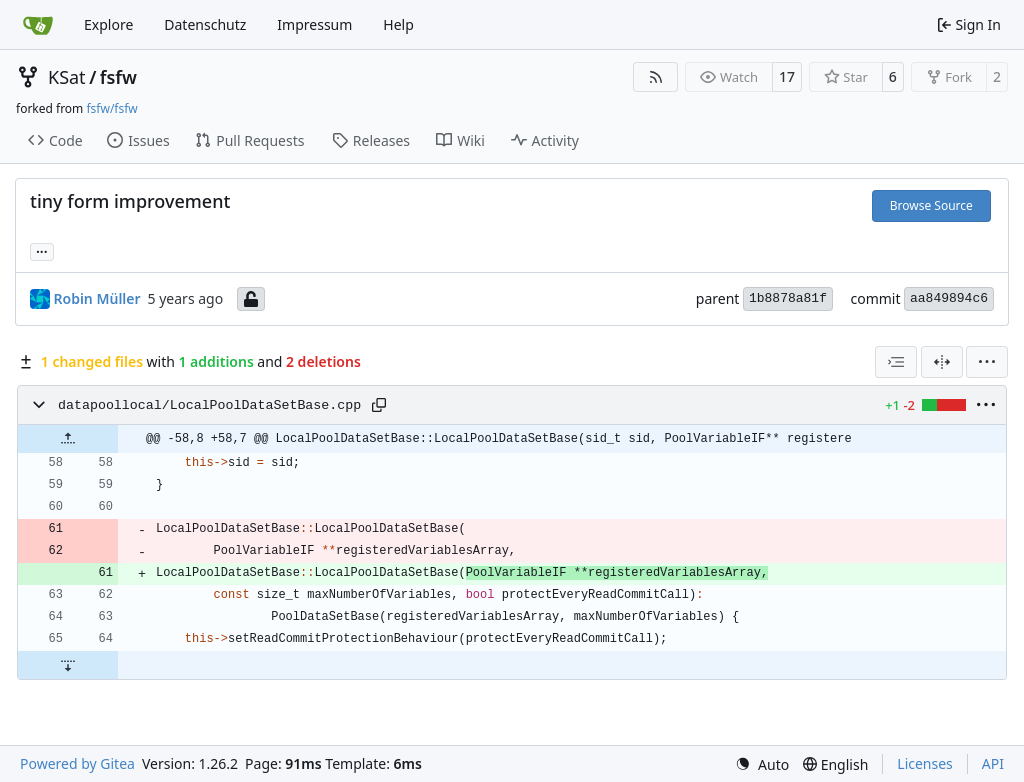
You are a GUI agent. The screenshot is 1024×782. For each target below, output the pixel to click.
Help (398, 24)
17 (787, 76)
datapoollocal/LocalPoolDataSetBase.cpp (209, 405)
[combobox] (896, 362)
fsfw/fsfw (111, 108)
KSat (67, 77)
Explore (108, 24)
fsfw (118, 77)
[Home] (38, 25)
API (993, 763)
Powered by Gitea (77, 763)
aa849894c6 (949, 298)
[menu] (987, 362)
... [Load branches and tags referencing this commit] (42, 250)
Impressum (314, 24)
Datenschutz (205, 24)
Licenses (925, 763)
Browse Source (931, 205)
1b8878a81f (788, 298)
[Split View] (942, 362)
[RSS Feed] (656, 77)
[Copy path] (379, 405)
